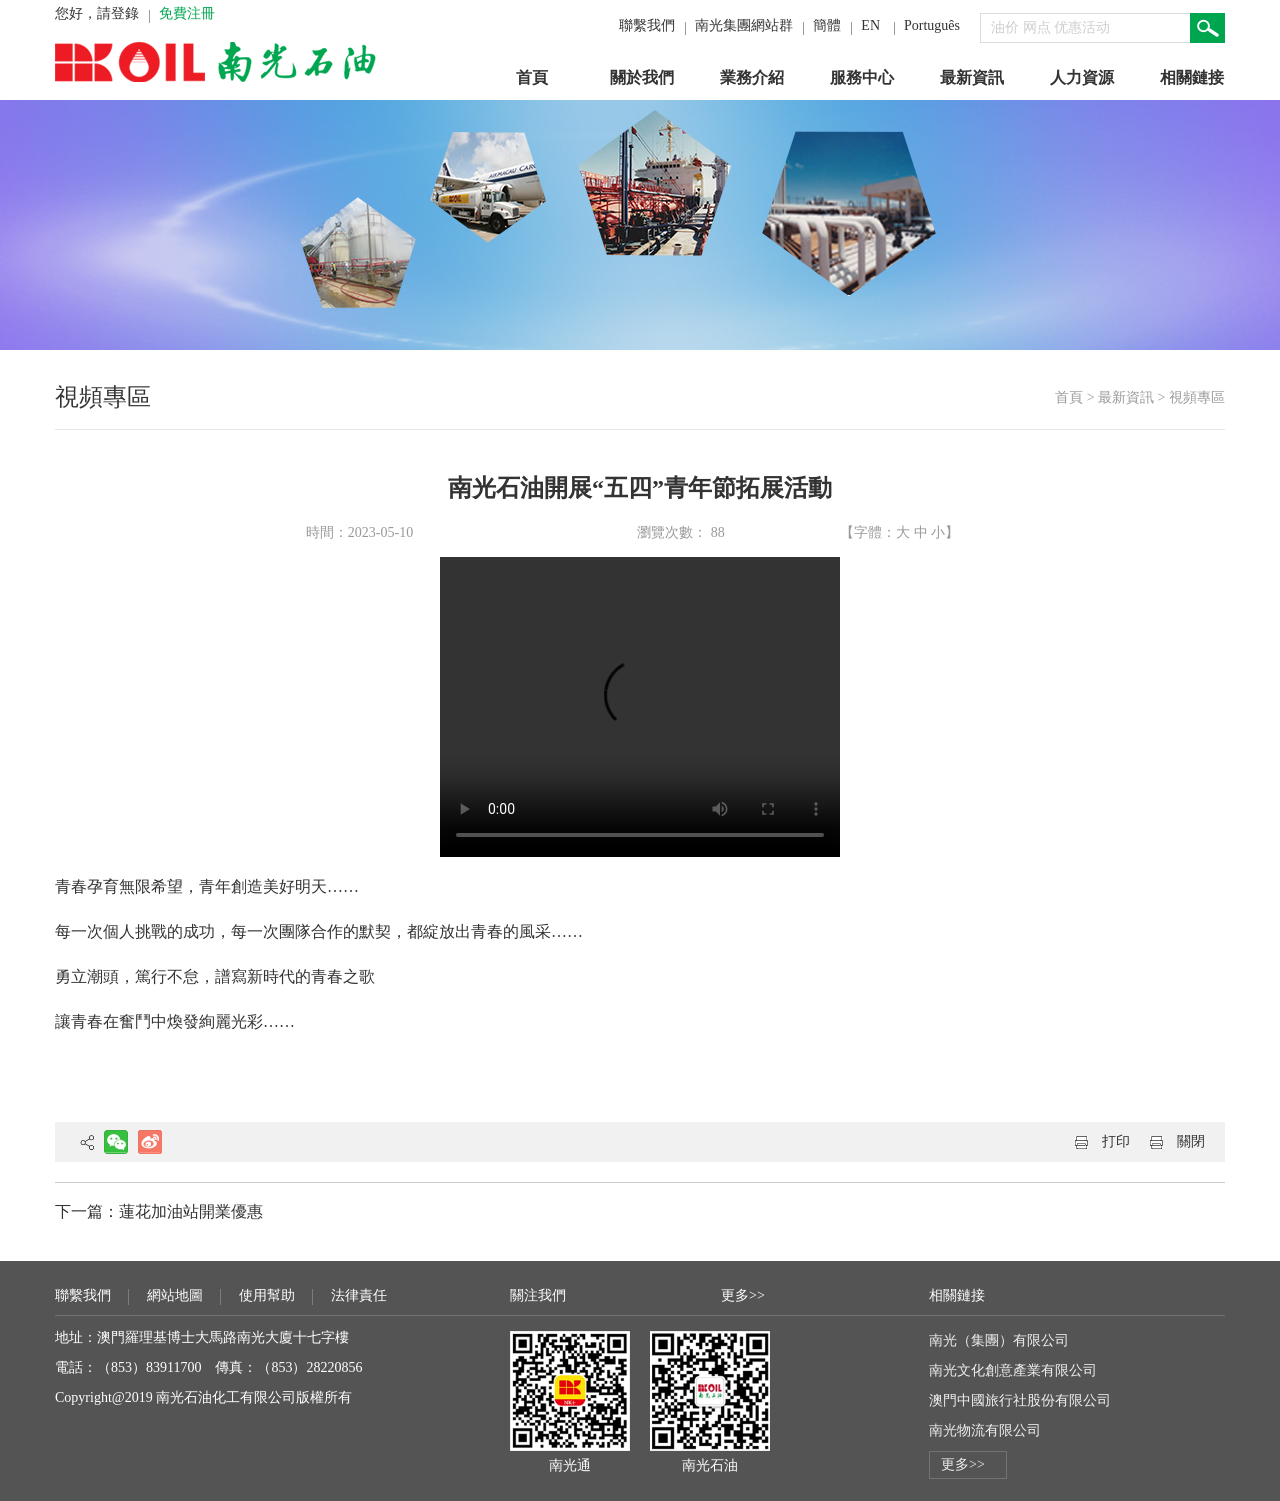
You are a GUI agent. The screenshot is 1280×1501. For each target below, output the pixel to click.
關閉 (1191, 1141)
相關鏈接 (1192, 77)
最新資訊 (972, 77)
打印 (1116, 1141)
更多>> (743, 1295)
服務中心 (862, 77)
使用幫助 (267, 1295)
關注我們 (538, 1295)
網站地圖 (175, 1295)
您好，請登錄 (97, 13)
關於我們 (642, 77)
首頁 (532, 77)
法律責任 (359, 1295)
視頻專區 (1197, 397)
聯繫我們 (647, 25)
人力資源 (1082, 77)
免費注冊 (187, 13)
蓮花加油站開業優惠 (191, 1211)
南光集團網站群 (744, 25)
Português (932, 25)
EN (870, 25)
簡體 (827, 25)
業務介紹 (752, 77)
